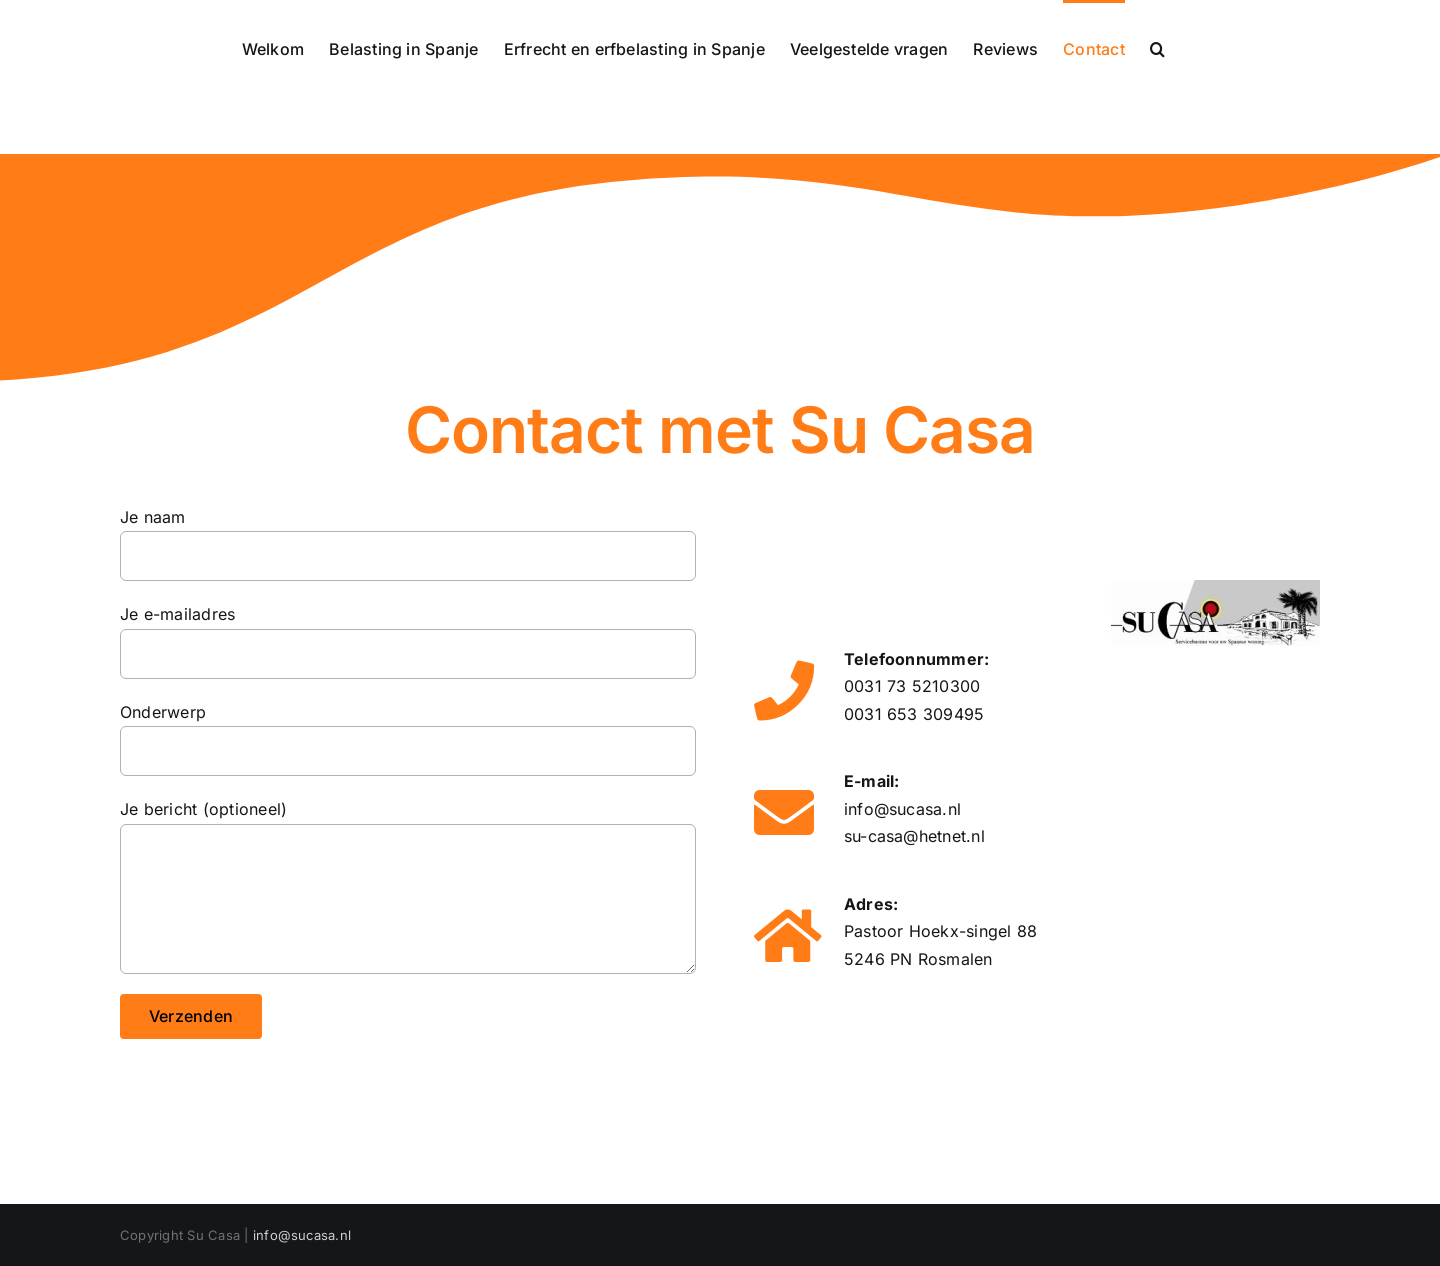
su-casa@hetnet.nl (914, 836)
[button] (1157, 47)
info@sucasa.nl (902, 809)
